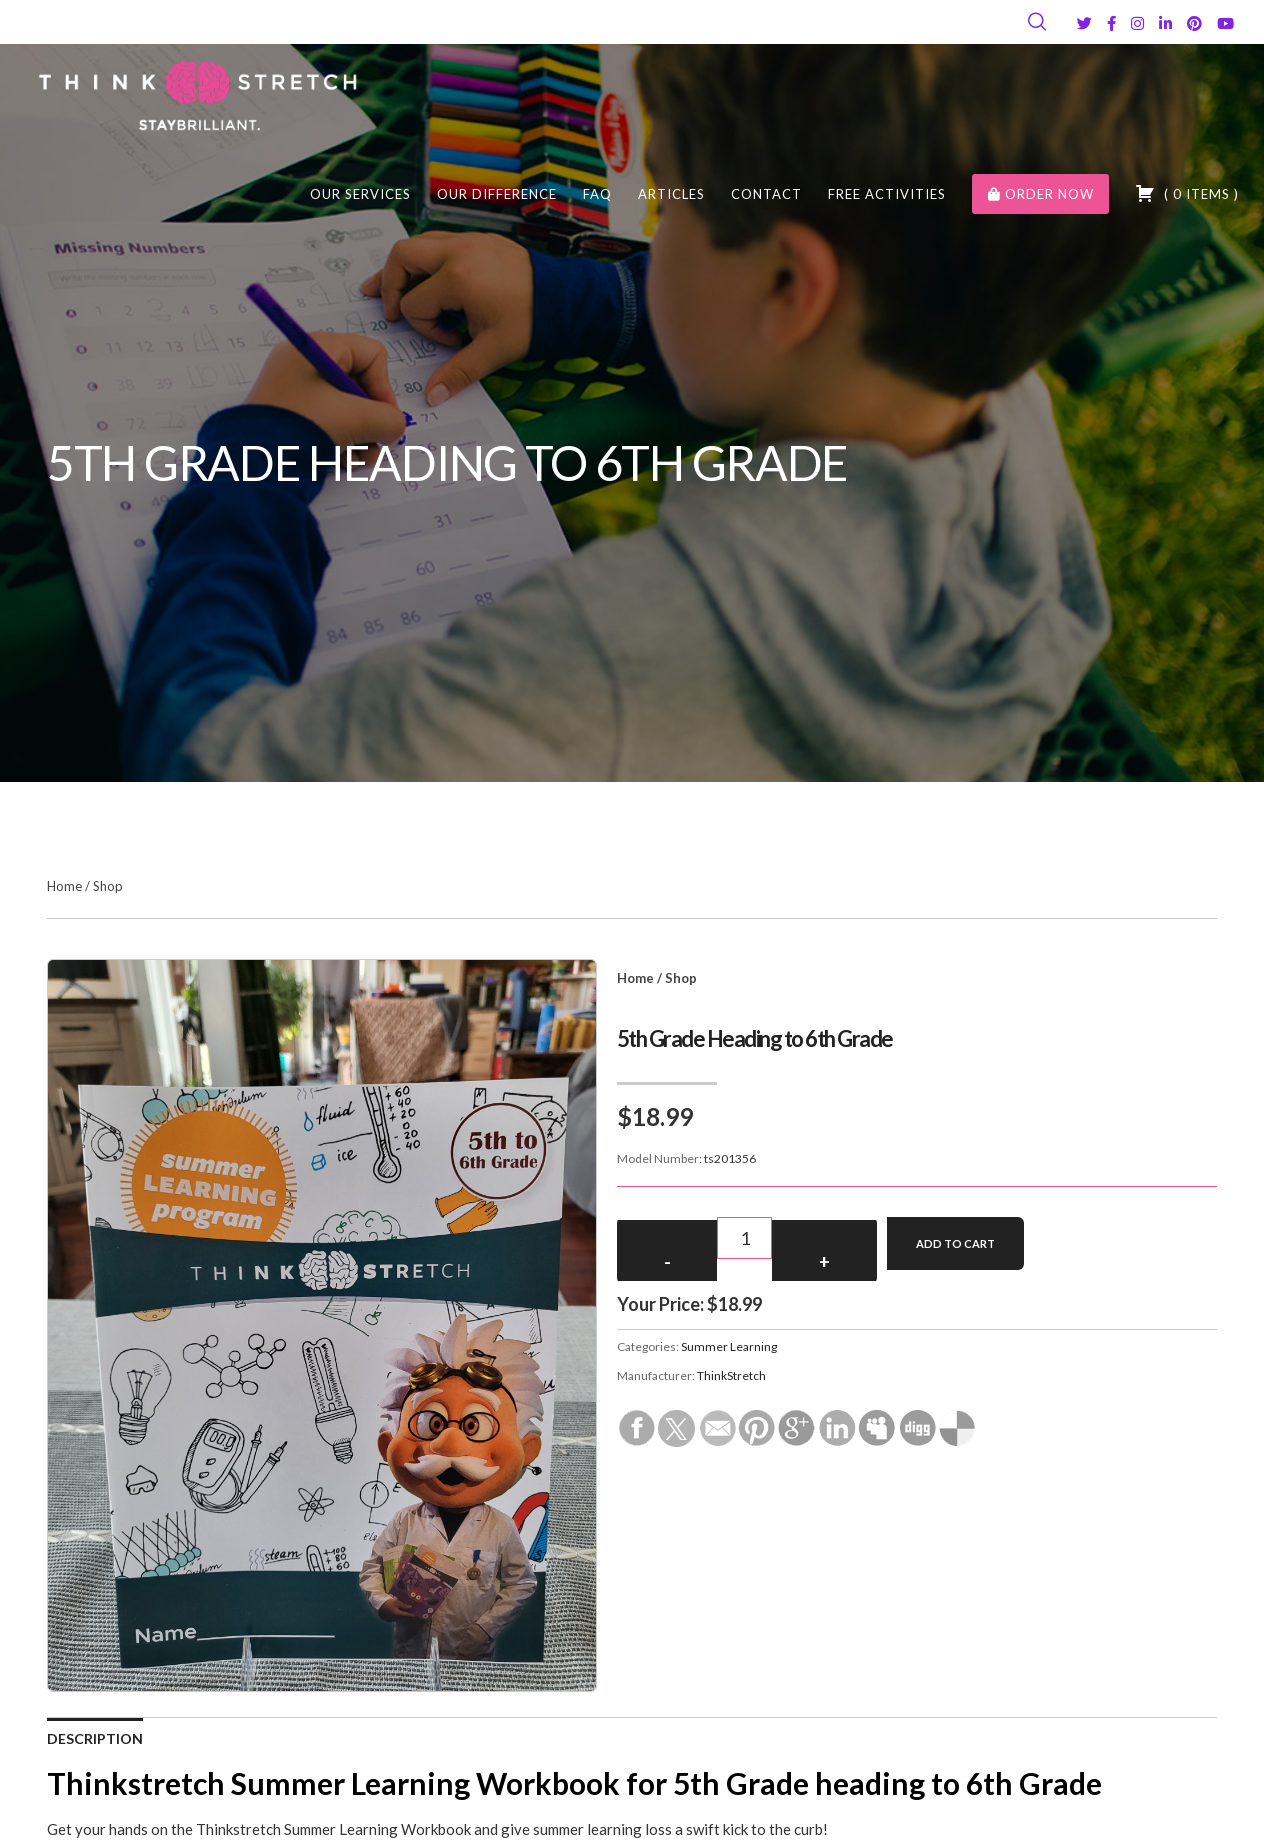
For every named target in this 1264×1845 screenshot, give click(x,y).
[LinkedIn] (1165, 23)
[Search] (1037, 22)
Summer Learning (729, 1346)
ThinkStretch (731, 1375)
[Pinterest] (1194, 23)
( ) (1187, 193)
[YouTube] (1225, 23)
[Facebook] (1111, 23)
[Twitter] (1084, 23)
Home (64, 886)
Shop (108, 886)
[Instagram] (1137, 23)
